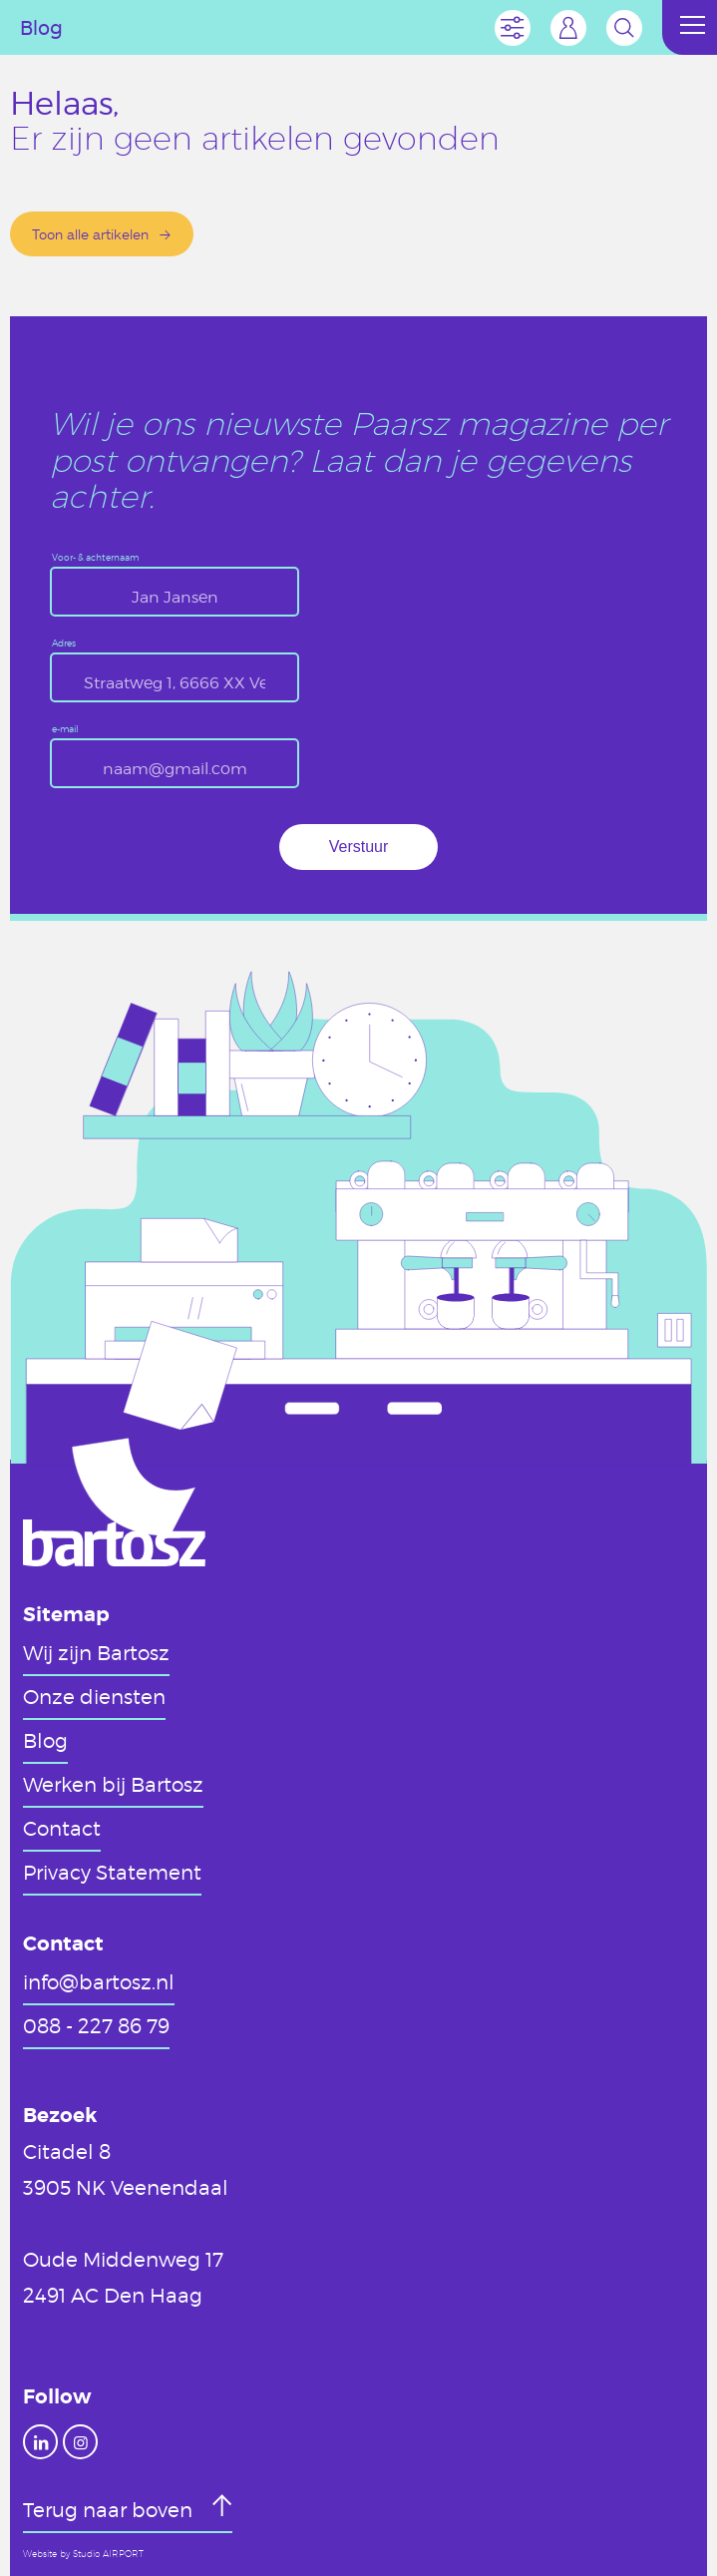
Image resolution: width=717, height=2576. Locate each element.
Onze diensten (94, 1696)
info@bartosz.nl (99, 1981)
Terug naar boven (110, 2509)
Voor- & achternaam (95, 558)
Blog (45, 1740)
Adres (64, 644)
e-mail (65, 729)
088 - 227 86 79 (96, 2025)
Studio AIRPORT (108, 2554)
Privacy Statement (112, 1872)
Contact (62, 1828)
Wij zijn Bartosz (96, 1652)
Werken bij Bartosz (113, 1784)
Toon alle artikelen (90, 233)
